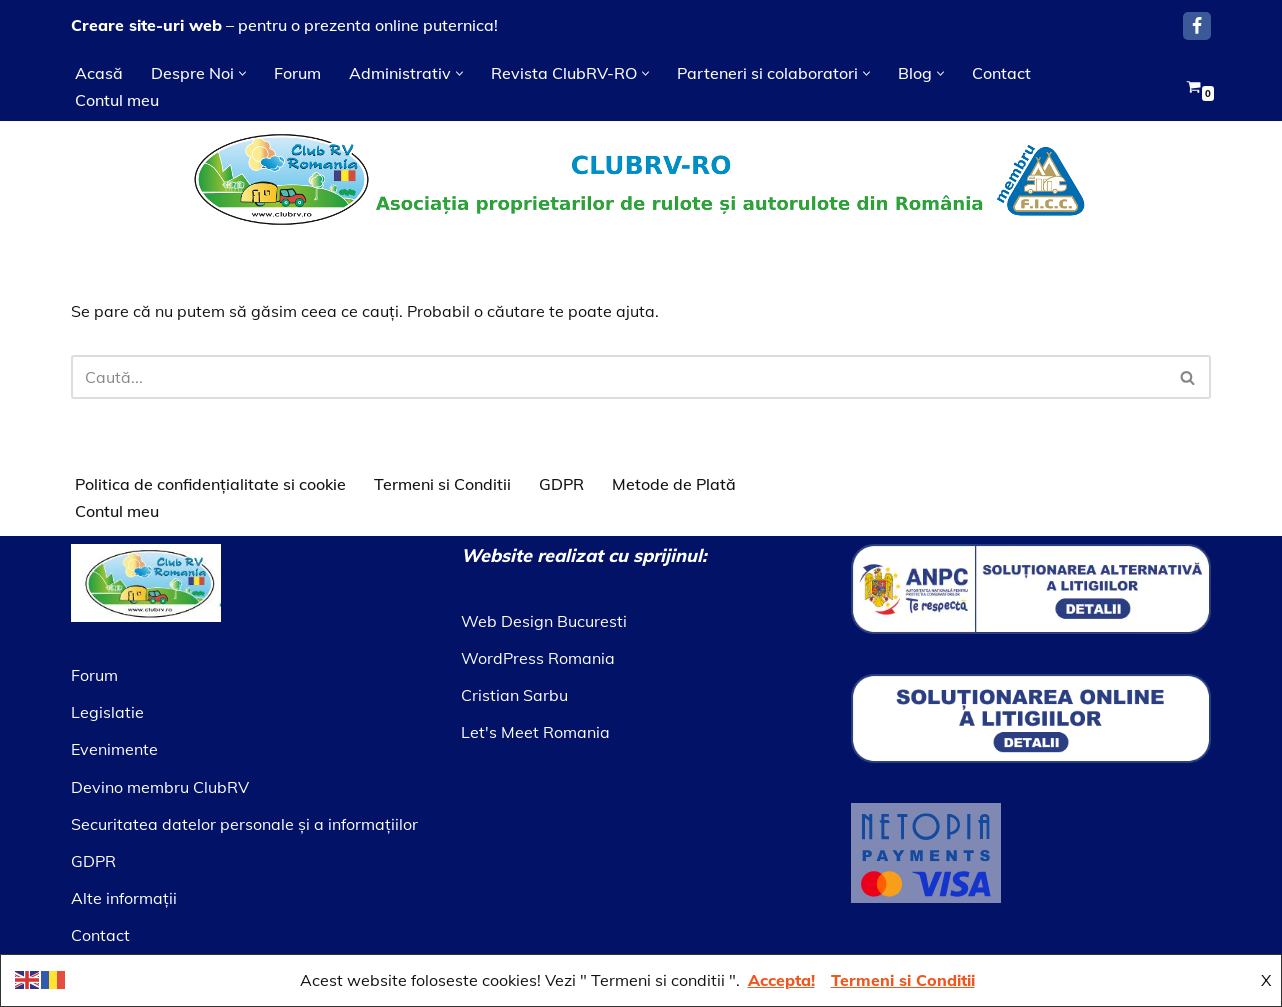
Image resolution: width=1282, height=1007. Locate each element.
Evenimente (114, 749)
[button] (242, 73)
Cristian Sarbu (514, 695)
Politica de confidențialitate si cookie (210, 484)
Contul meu (117, 100)
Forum (297, 73)
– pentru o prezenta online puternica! (284, 25)
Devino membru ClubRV (160, 787)
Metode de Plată (674, 484)
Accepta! (781, 980)
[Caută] (618, 377)
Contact (1001, 73)
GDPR (561, 484)
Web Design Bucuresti (544, 621)
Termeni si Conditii (442, 484)
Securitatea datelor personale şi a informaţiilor (244, 824)
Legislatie (107, 712)
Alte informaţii (124, 898)
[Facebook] (1197, 26)
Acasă (99, 73)
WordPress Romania (538, 658)
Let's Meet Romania (535, 732)
